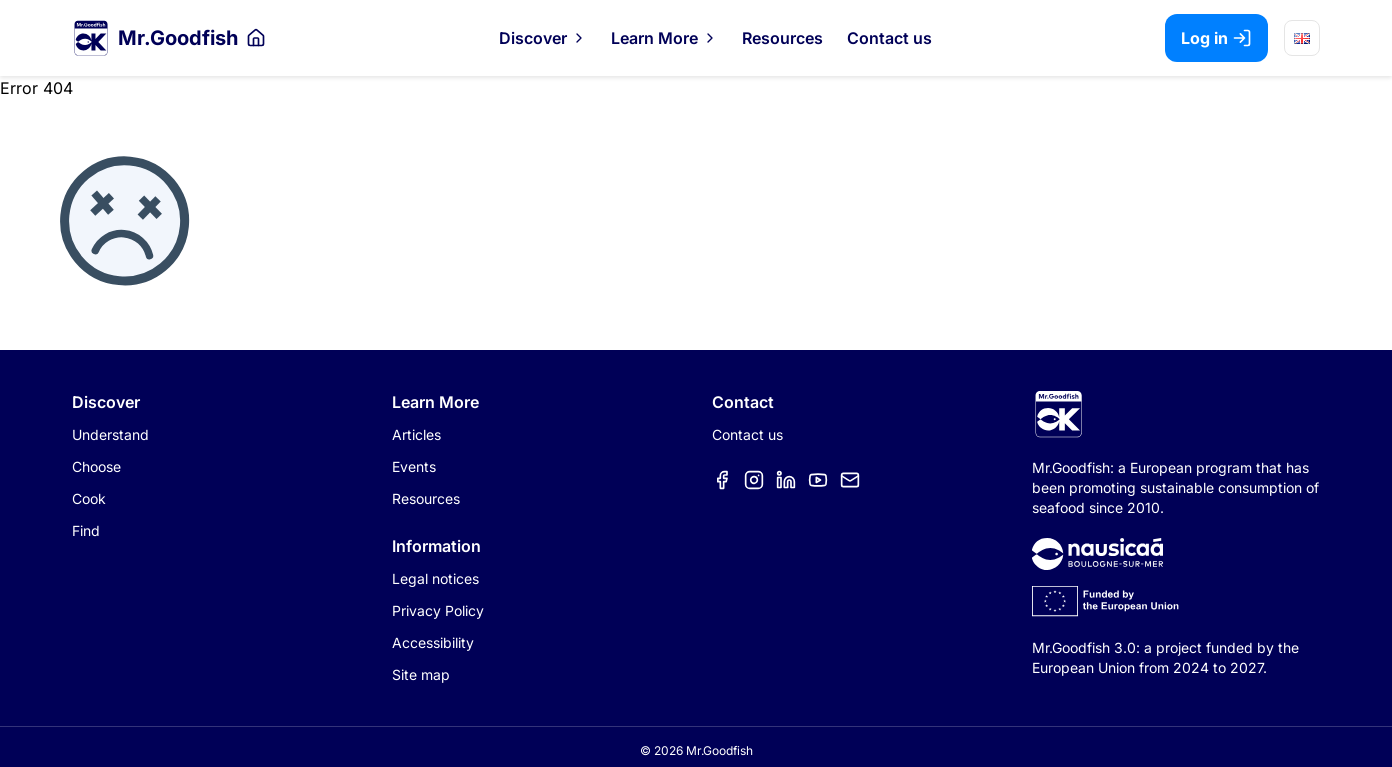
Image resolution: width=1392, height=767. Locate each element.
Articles (416, 434)
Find (86, 530)
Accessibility (433, 642)
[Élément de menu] (722, 480)
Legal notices (435, 578)
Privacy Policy (438, 610)
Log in (1216, 38)
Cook (89, 498)
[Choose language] (1302, 38)
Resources (782, 38)
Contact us (889, 38)
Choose (96, 466)
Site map (421, 674)
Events (414, 466)
